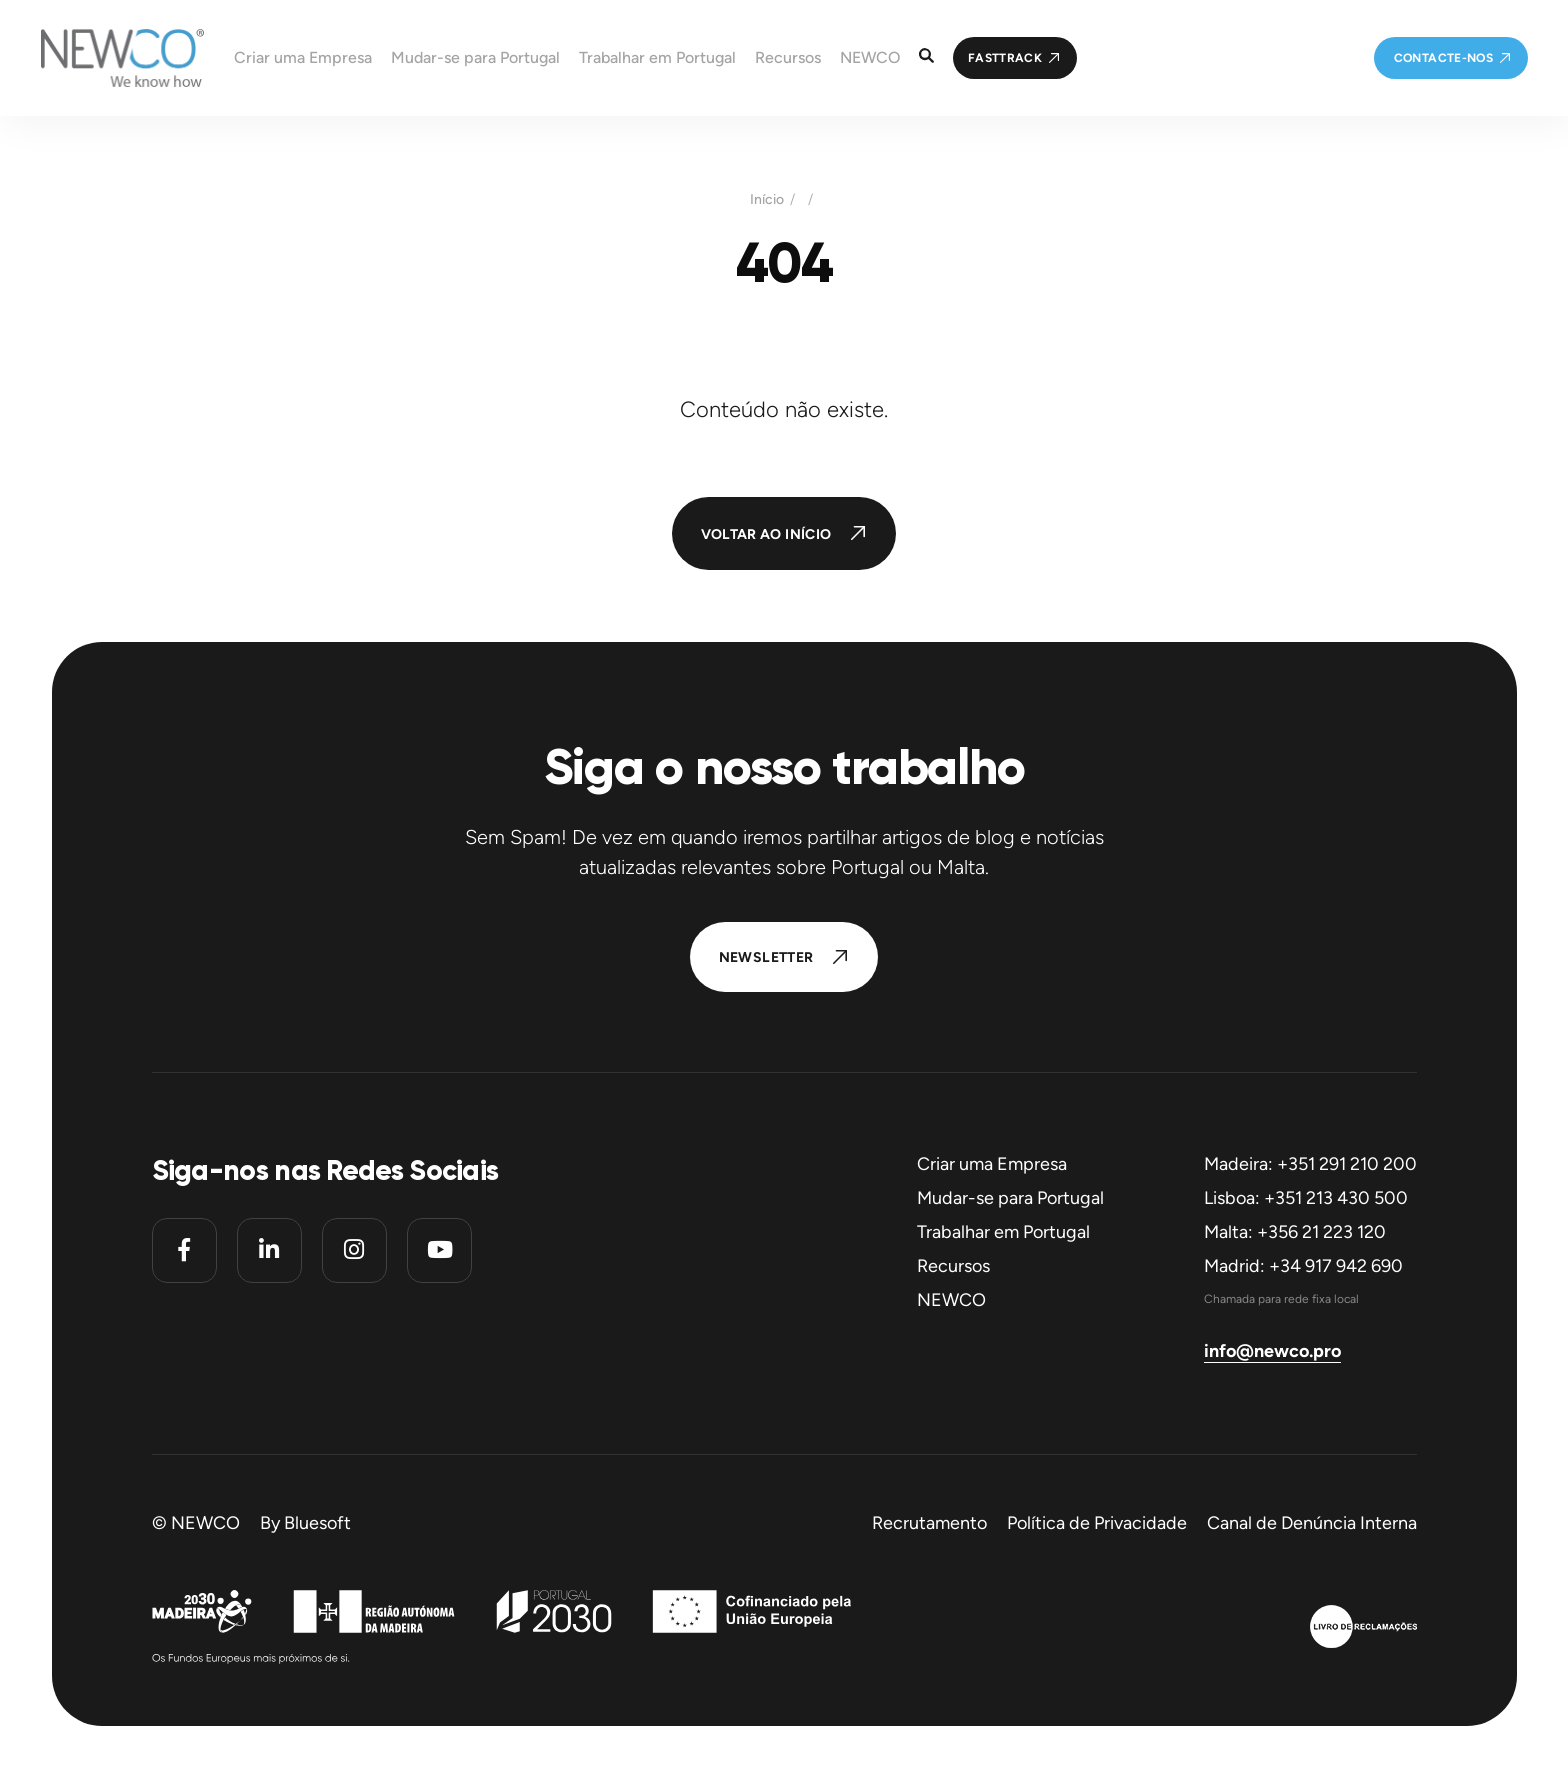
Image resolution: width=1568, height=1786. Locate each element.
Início (767, 200)
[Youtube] (439, 1250)
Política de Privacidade (1097, 1523)
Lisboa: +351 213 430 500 (1306, 1198)
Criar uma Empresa (992, 1164)
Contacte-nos (1443, 58)
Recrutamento (929, 1523)
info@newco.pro (1272, 1351)
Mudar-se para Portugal (1010, 1198)
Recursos (953, 1266)
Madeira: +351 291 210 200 (1310, 1164)
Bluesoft (317, 1523)
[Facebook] (184, 1250)
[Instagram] (354, 1250)
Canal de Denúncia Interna (1312, 1523)
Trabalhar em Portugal (1003, 1232)
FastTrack (1005, 58)
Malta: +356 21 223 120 (1295, 1232)
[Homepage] (102, 58)
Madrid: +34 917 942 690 (1303, 1266)
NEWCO (951, 1300)
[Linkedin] (269, 1250)
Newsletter (766, 957)
